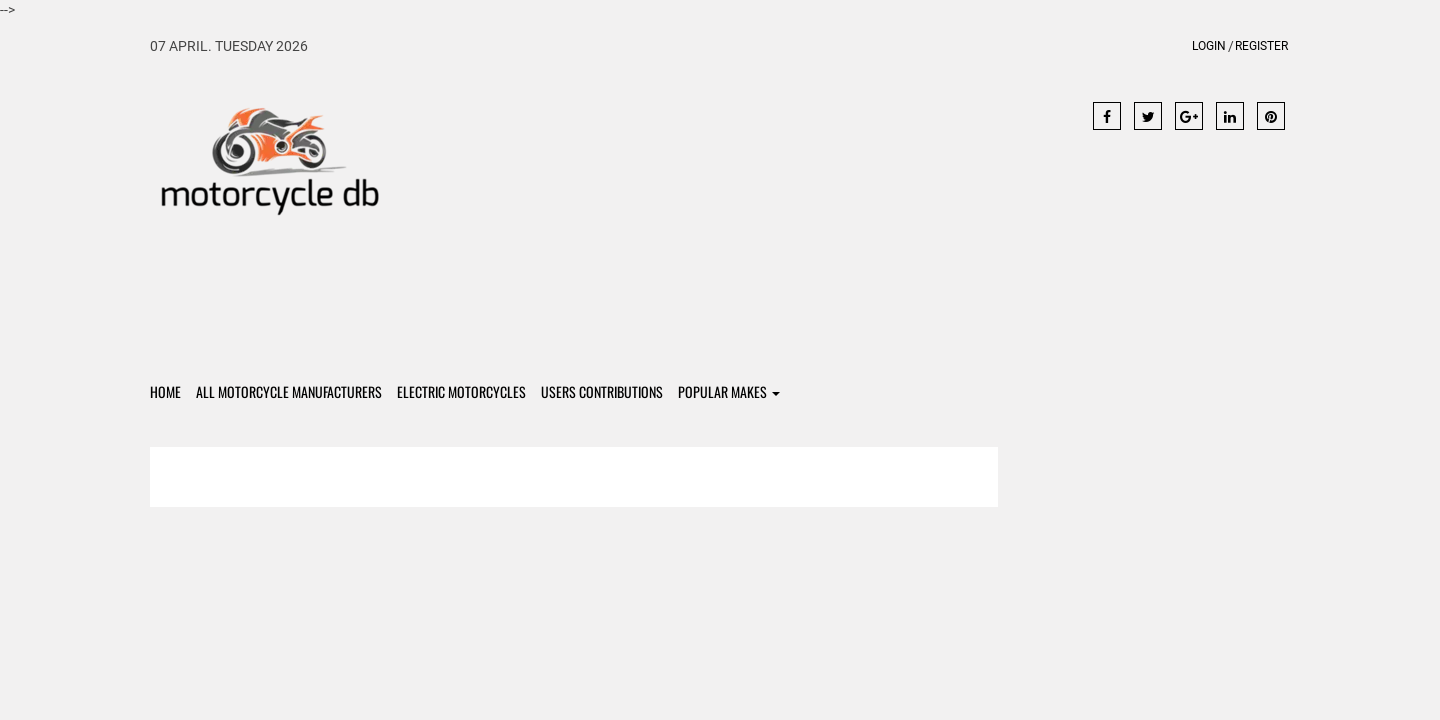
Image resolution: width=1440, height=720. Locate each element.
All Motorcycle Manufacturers (289, 391)
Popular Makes (729, 391)
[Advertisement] (720, 212)
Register (1261, 46)
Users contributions (602, 391)
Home (165, 391)
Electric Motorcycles (461, 391)
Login (1209, 46)
